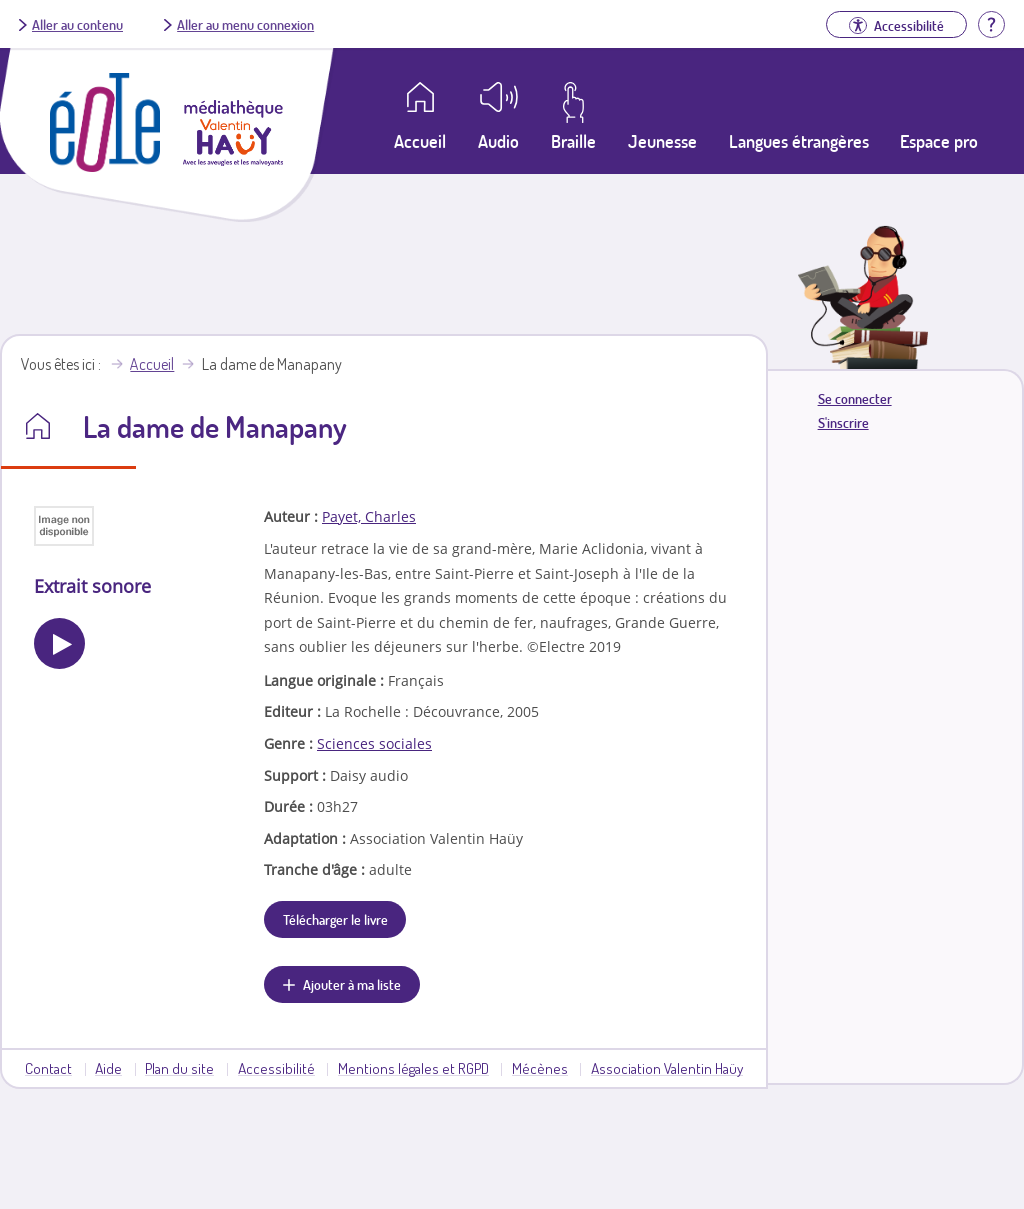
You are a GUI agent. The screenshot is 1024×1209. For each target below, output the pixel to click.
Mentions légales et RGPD (413, 1068)
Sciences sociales (374, 743)
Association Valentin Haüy (667, 1068)
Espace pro (939, 141)
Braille (573, 141)
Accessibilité (276, 1068)
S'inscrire (843, 422)
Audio (498, 141)
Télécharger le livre (335, 919)
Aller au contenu (77, 24)
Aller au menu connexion (245, 24)
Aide (108, 1068)
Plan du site (179, 1068)
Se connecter (855, 398)
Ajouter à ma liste (352, 984)
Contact (48, 1068)
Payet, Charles (369, 516)
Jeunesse (662, 141)
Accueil (152, 364)
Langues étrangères (799, 141)
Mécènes (540, 1068)
